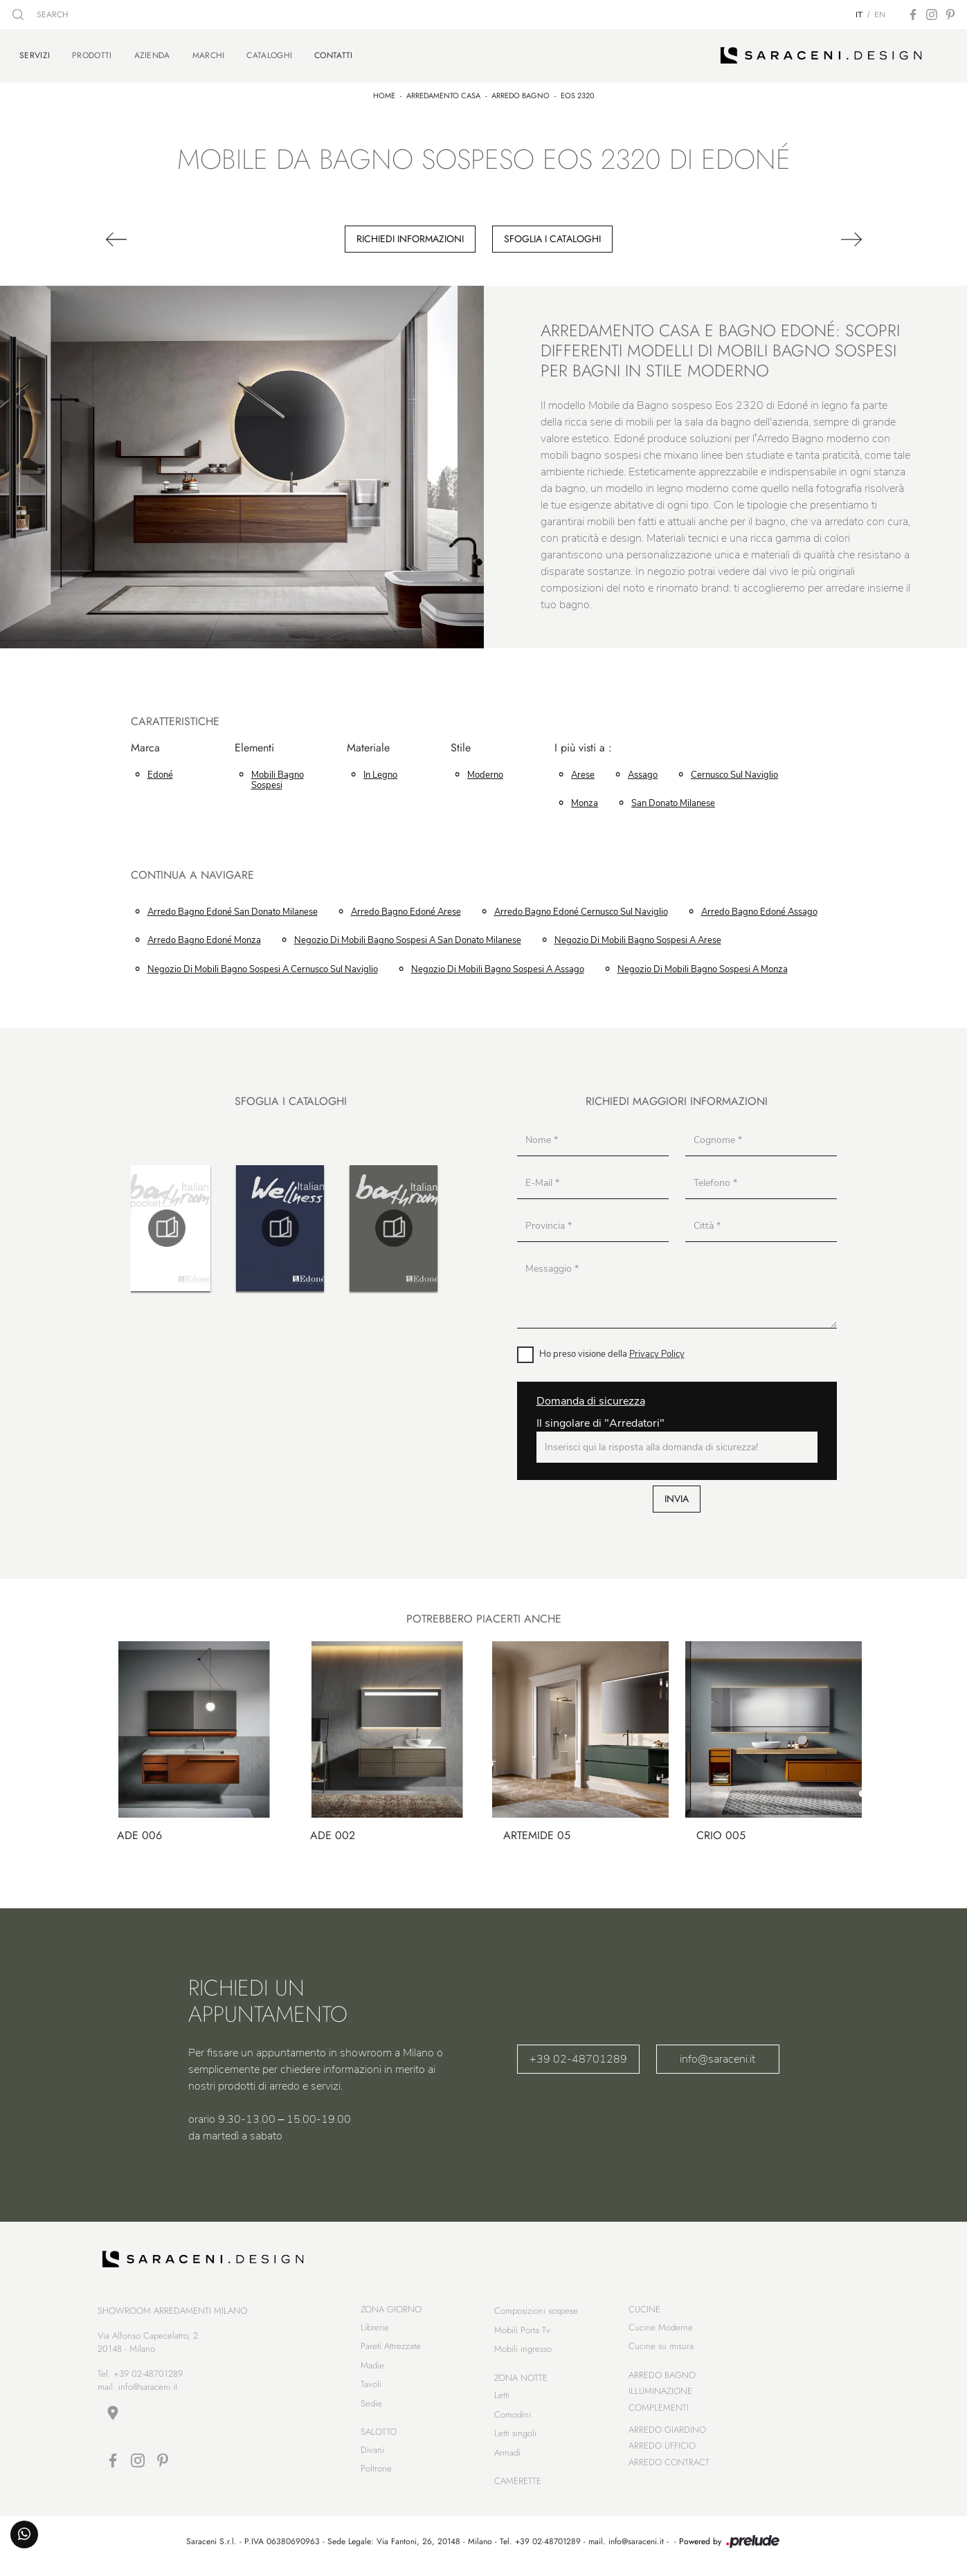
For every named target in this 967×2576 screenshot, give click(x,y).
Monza (584, 800)
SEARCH (40, 14)
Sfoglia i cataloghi (552, 235)
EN (879, 14)
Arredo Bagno (520, 92)
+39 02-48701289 (578, 2056)
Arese (583, 771)
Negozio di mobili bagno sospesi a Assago (497, 966)
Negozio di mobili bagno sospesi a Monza (702, 966)
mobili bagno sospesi (277, 777)
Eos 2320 (578, 92)
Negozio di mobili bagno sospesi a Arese (637, 937)
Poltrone (376, 2472)
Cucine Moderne (661, 2331)
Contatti (333, 53)
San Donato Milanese (673, 800)
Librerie (375, 2331)
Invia (677, 1495)
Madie (372, 2369)
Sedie (371, 2407)
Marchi (208, 54)
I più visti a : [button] (583, 745)
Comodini (512, 2418)
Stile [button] (461, 745)
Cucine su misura (661, 2350)
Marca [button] (145, 745)
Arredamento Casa (443, 92)
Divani (372, 2453)
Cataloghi (269, 54)
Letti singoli (515, 2437)
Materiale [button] (368, 745)
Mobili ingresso (523, 2352)
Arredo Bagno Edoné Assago (759, 908)
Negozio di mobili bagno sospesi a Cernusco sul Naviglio (262, 966)
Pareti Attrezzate (391, 2350)
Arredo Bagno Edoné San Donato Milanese (232, 908)
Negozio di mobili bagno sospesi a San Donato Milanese (407, 937)
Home (384, 92)
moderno (485, 771)
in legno (380, 771)
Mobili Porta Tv (522, 2334)
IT (859, 14)
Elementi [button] (254, 745)
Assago (643, 771)
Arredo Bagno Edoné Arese (406, 908)
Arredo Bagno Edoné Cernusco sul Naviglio (581, 908)
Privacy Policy (657, 1350)
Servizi (34, 53)
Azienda (152, 54)
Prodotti (91, 54)
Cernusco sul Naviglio (734, 771)
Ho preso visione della (612, 1350)
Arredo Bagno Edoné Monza (204, 937)
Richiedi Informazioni (410, 235)
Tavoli (371, 2388)
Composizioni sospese (536, 2314)
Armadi (507, 2456)
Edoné (160, 771)
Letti (501, 2399)
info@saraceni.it (717, 2056)
